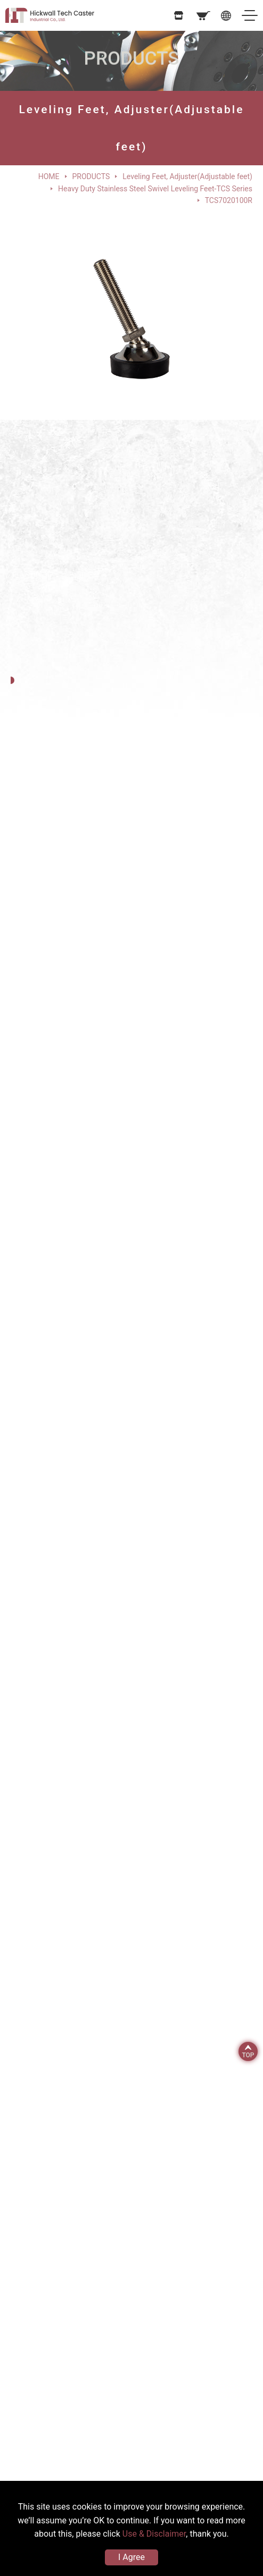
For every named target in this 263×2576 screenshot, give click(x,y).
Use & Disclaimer (154, 2534)
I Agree (131, 2557)
